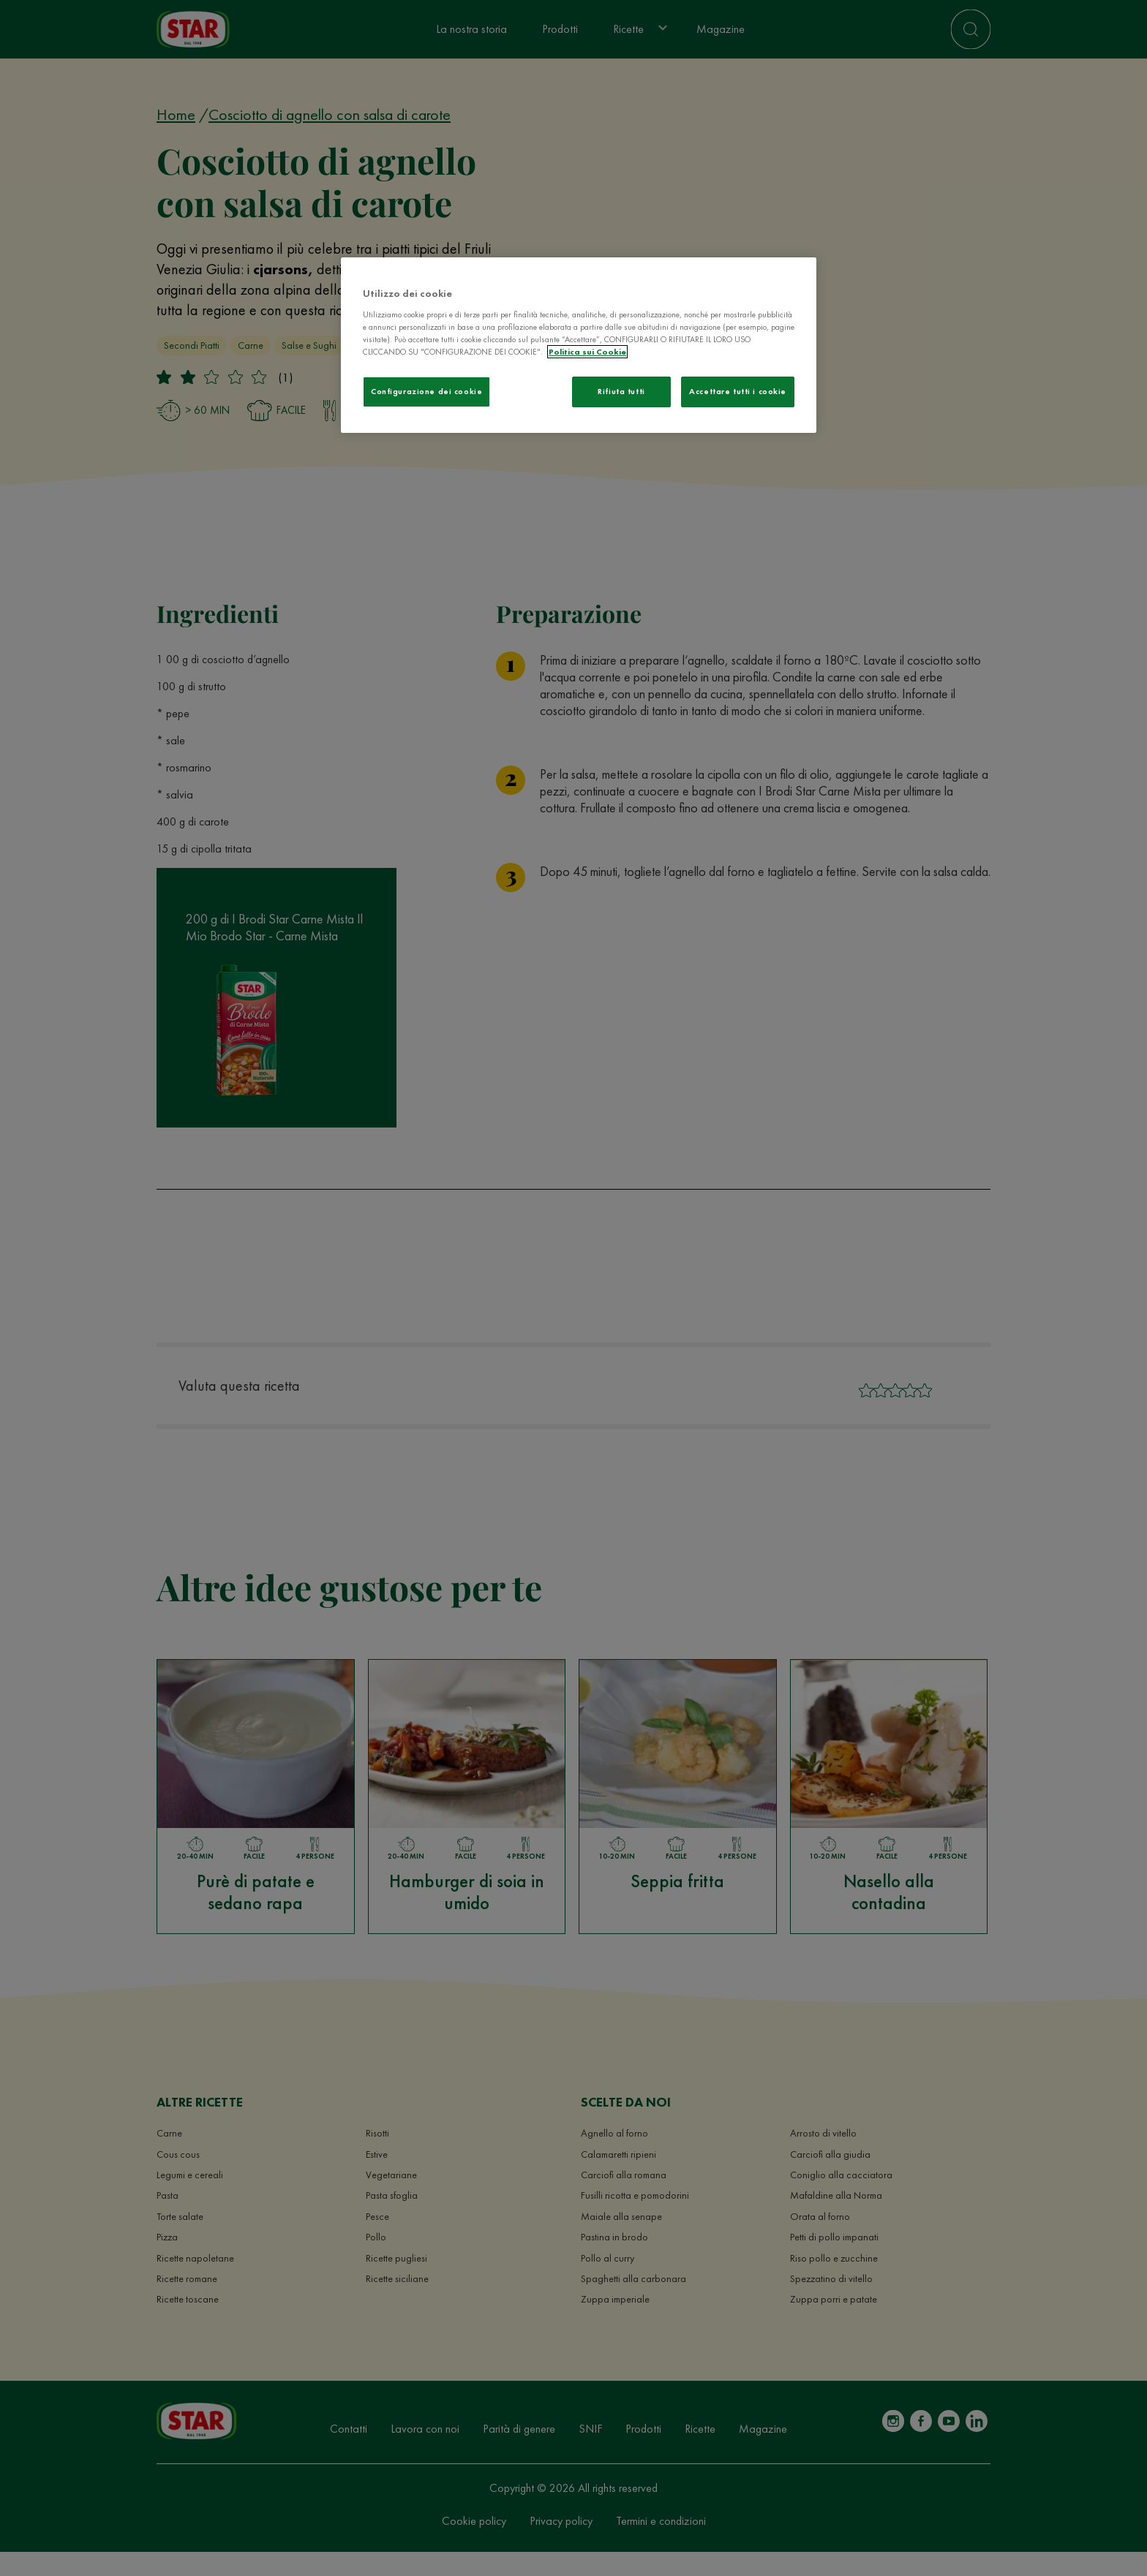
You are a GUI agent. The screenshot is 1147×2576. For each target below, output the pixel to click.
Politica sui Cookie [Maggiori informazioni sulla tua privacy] (587, 352)
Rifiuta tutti (621, 391)
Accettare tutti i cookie (737, 391)
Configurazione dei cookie (426, 391)
